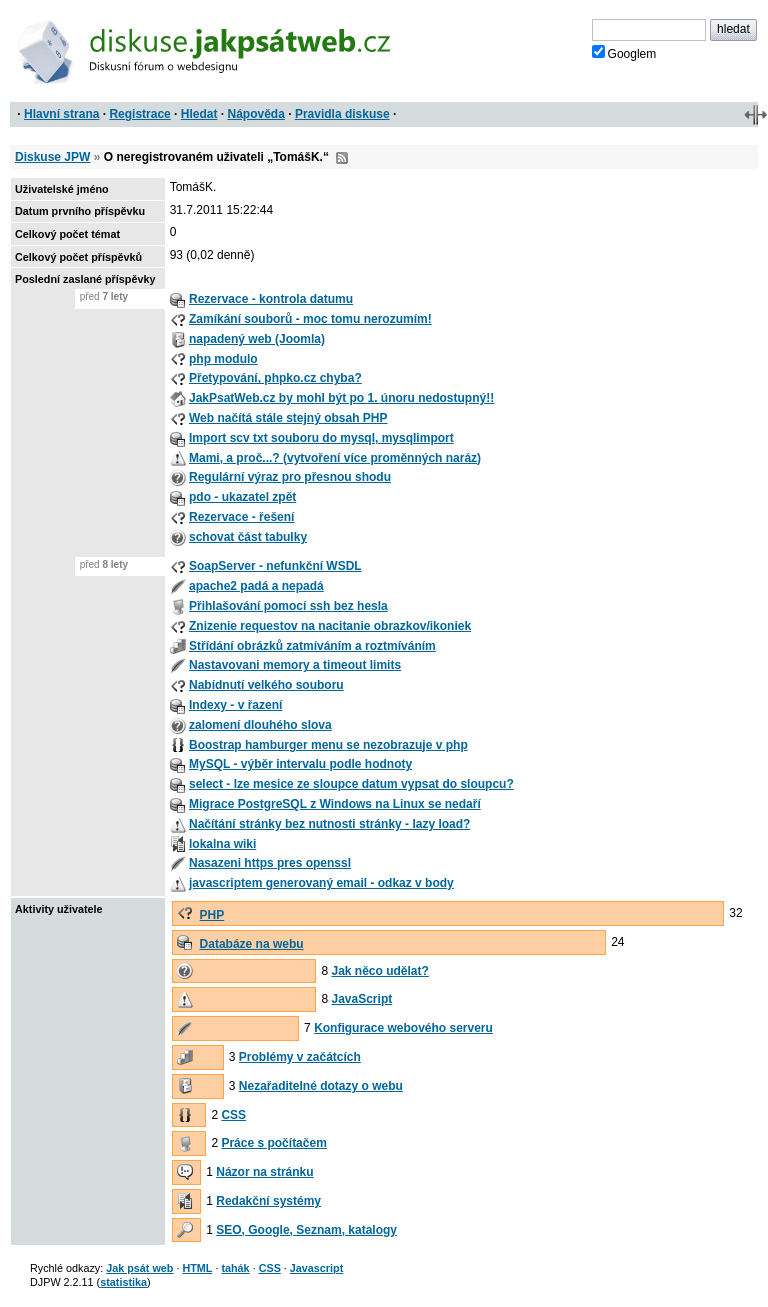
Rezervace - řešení (241, 517)
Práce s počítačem (273, 1143)
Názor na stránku (264, 1172)
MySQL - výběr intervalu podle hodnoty (300, 764)
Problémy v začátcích (300, 1057)
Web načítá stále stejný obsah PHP (288, 418)
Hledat (199, 114)
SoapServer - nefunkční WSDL (275, 566)
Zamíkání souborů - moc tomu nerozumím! (310, 319)
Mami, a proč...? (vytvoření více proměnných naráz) (335, 458)
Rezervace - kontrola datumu (271, 299)
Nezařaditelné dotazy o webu (321, 1086)
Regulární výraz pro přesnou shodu (290, 477)
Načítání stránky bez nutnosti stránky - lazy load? (329, 824)
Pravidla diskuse (342, 114)
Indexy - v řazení (235, 705)
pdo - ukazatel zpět (242, 497)
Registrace (139, 114)
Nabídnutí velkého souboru (266, 685)
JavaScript (362, 999)
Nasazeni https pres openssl (270, 863)
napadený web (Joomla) (257, 339)
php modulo (223, 359)
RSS (342, 158)
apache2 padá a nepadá (256, 586)
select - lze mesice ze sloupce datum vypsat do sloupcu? (351, 784)
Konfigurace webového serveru (403, 1028)
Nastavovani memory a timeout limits (295, 665)
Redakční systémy (268, 1201)
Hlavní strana (61, 114)
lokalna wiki (222, 844)
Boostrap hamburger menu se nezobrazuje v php (328, 745)
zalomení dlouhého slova (260, 725)
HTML (197, 1268)
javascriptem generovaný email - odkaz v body (321, 883)
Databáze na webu (252, 944)
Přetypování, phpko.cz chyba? (275, 378)
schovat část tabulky (248, 537)
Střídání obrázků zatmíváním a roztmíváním (312, 646)
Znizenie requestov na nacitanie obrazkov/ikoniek (330, 626)
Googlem (624, 53)
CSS (233, 1115)
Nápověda (256, 114)
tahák (235, 1268)
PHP (212, 915)
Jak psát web (139, 1268)
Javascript (316, 1268)
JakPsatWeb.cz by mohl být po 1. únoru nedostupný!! (341, 398)
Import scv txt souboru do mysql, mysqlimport (321, 438)
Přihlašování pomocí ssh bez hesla (288, 606)
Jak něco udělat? (380, 971)
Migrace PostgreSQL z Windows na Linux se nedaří (335, 804)
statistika (123, 1282)
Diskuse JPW (52, 157)
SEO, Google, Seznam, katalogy (306, 1230)
